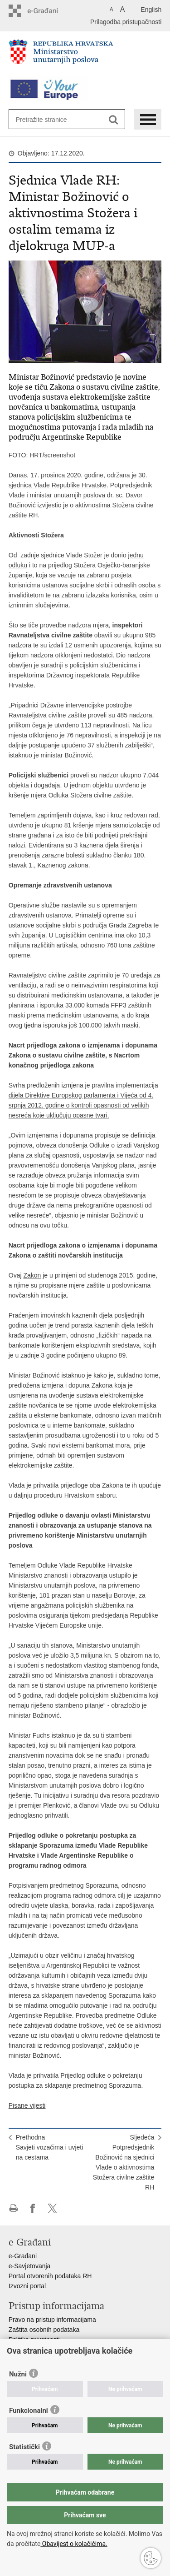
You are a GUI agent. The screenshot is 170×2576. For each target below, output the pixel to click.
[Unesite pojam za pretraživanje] (48, 119)
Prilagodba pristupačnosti (125, 21)
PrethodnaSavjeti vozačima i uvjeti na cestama (49, 2147)
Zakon (32, 1275)
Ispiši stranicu (13, 2208)
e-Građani (23, 2256)
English (151, 9)
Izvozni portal (27, 2286)
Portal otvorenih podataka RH (50, 2276)
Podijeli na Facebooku (33, 2208)
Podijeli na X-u (52, 2208)
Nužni (18, 2374)
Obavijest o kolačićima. (73, 2543)
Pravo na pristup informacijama (52, 2319)
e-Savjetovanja (30, 2266)
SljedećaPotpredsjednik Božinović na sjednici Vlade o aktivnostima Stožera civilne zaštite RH (123, 2162)
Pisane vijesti (27, 2105)
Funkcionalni (28, 2410)
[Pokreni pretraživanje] (113, 120)
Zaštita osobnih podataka (44, 2329)
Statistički (24, 2447)
